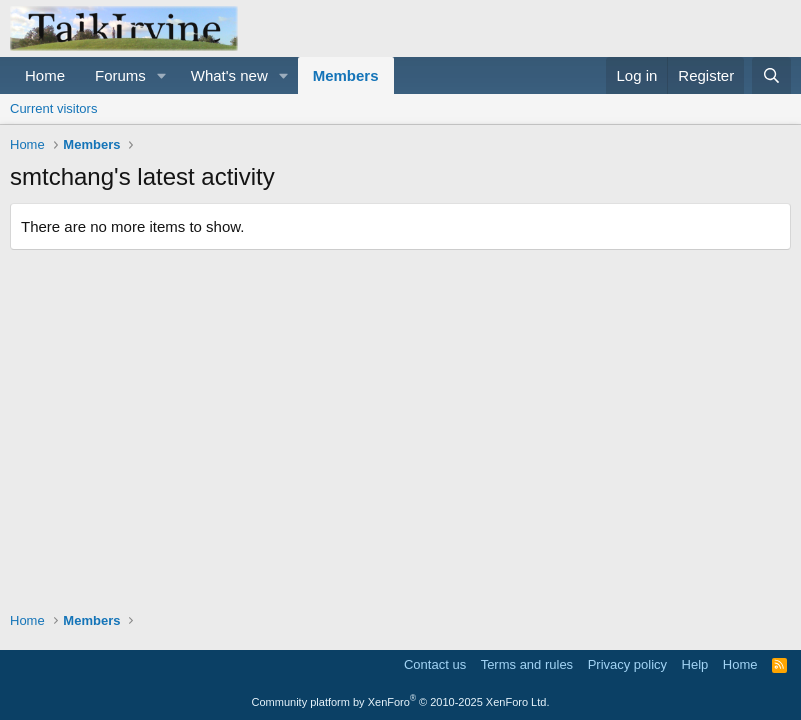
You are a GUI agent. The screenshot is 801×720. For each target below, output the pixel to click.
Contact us (435, 664)
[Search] (771, 75)
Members (346, 75)
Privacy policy (627, 664)
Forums (120, 75)
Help (695, 664)
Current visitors (53, 108)
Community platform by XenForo (401, 702)
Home (45, 75)
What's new (229, 75)
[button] (162, 75)
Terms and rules (527, 664)
